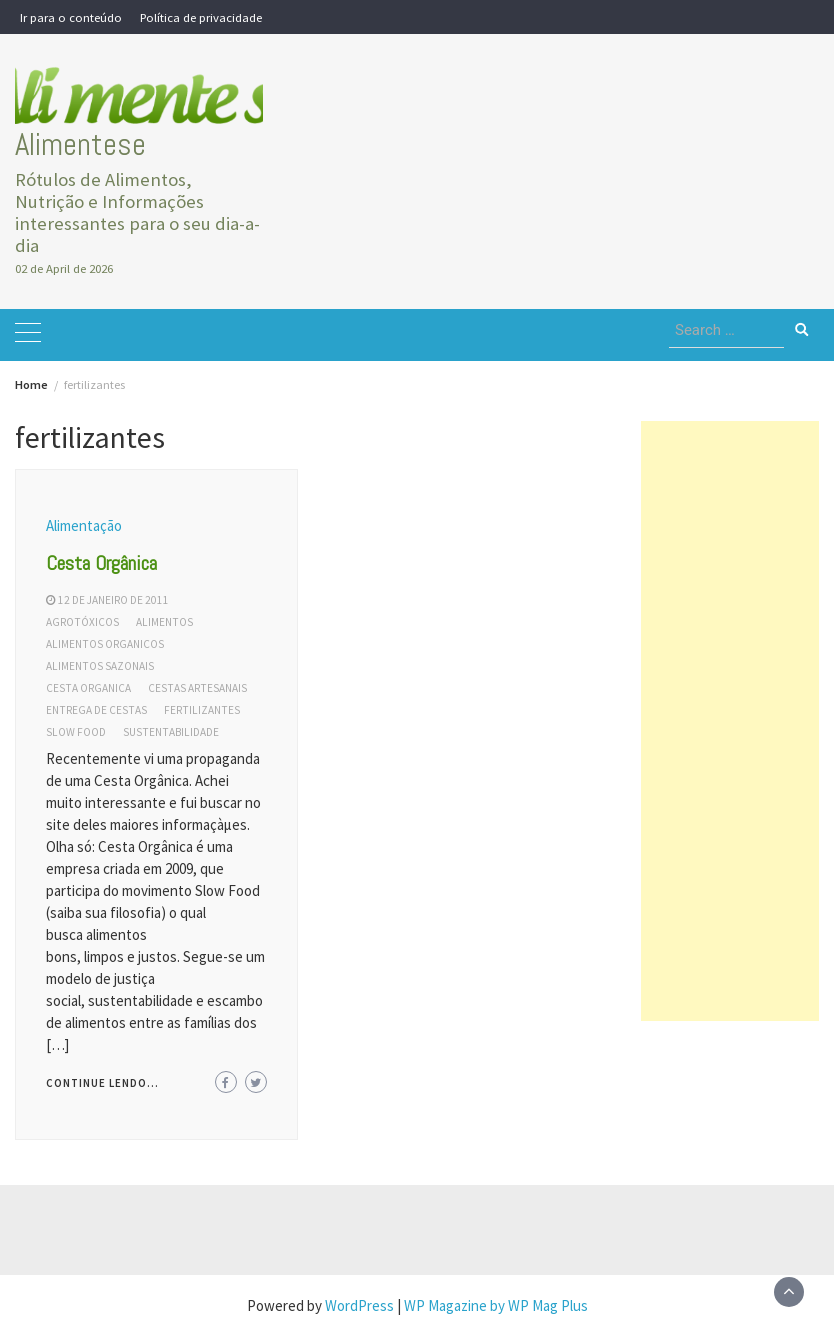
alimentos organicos (105, 644)
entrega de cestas (96, 710)
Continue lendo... (102, 1083)
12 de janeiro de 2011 (113, 600)
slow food (76, 732)
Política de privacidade (201, 17)
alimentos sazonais (100, 666)
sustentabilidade (171, 732)
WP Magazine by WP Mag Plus (496, 1305)
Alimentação (84, 525)
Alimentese (80, 144)
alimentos (164, 622)
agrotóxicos (82, 622)
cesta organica (88, 688)
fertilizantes (202, 710)
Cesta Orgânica (101, 563)
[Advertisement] (730, 721)
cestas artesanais (197, 688)
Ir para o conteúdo (71, 17)
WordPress (359, 1305)
